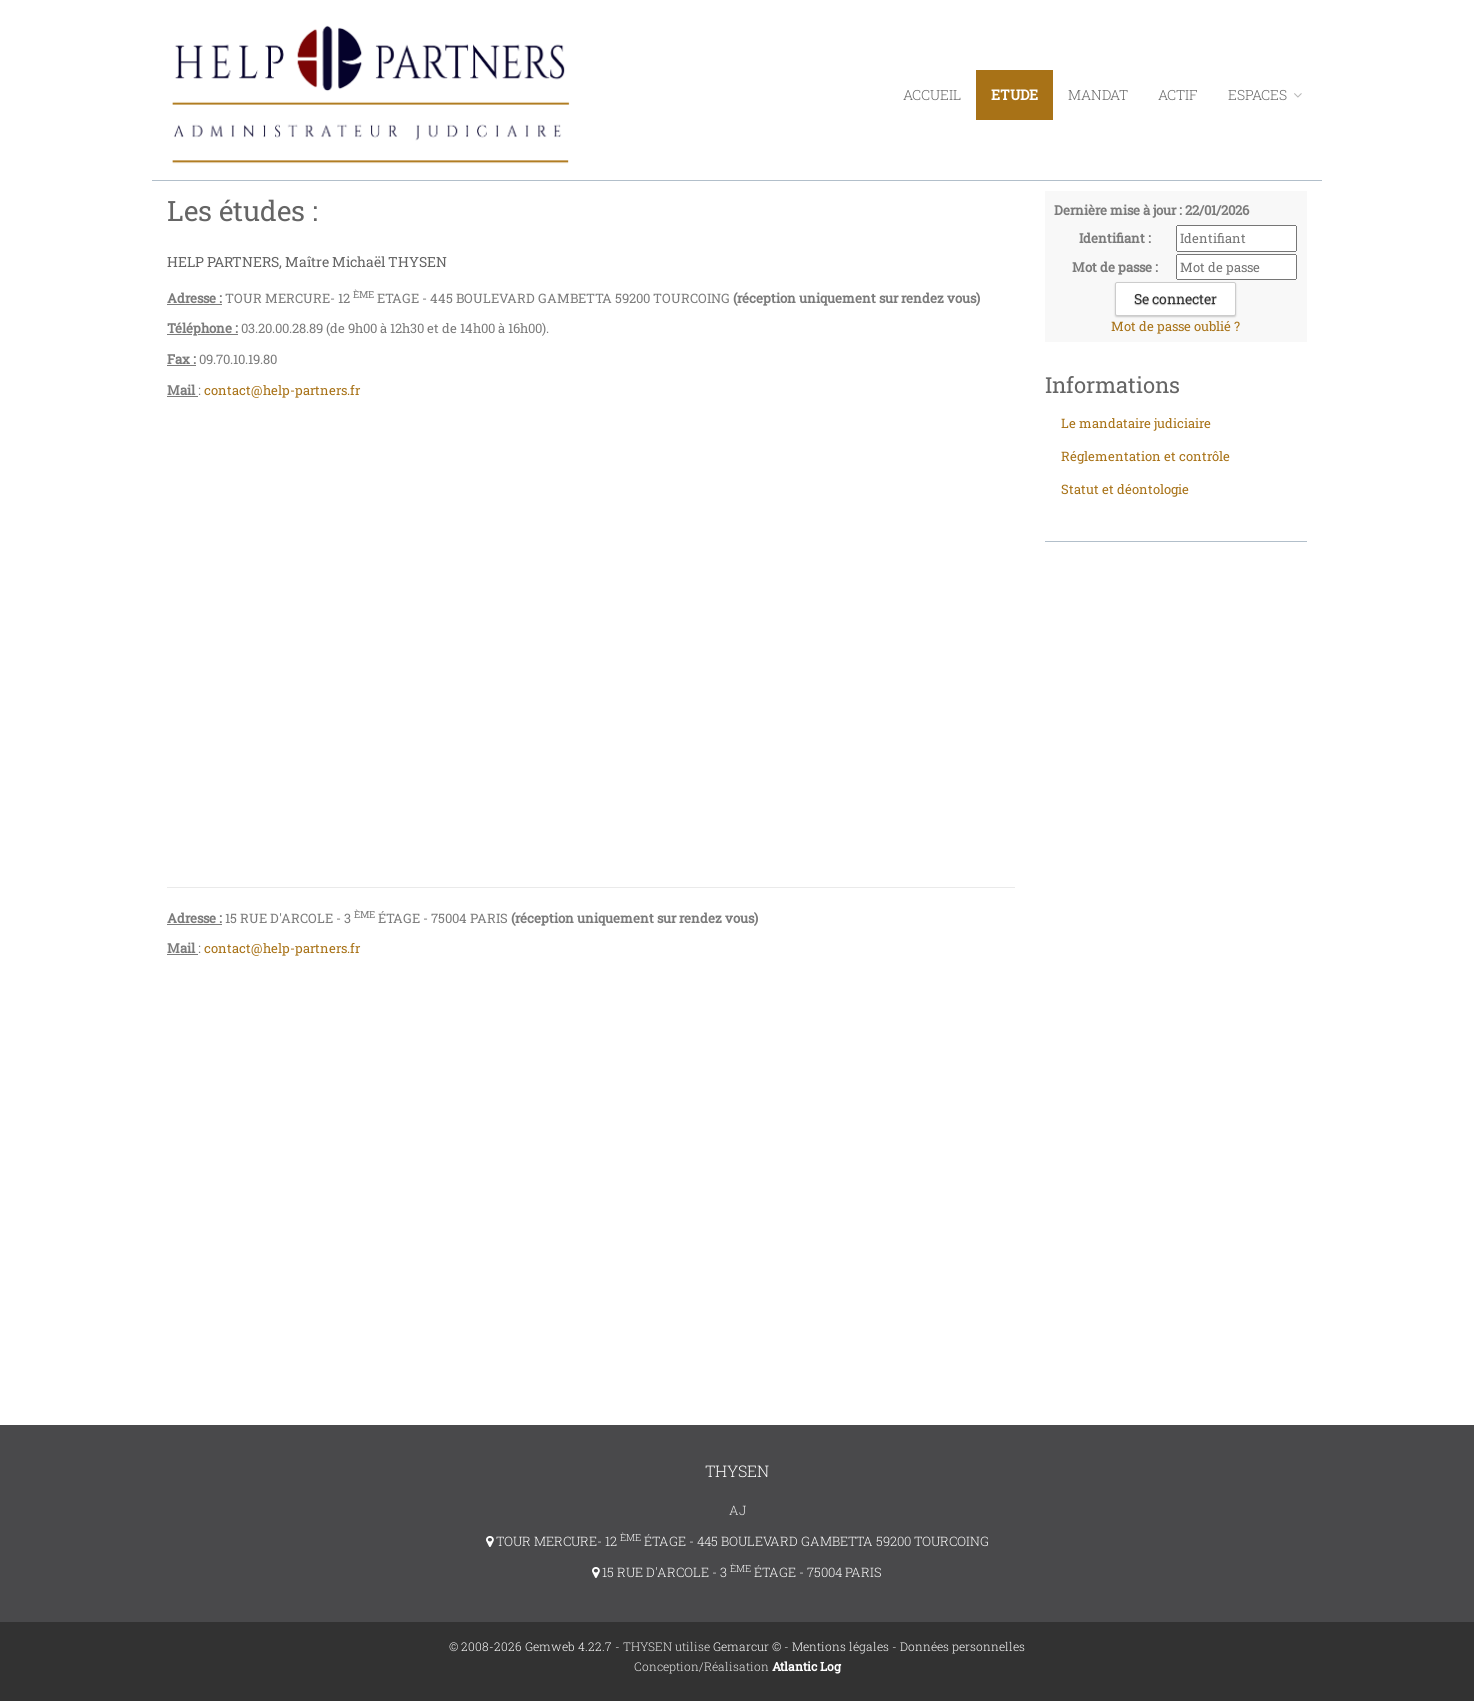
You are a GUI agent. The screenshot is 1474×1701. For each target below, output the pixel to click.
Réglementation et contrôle (1145, 456)
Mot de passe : (1115, 267)
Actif (1178, 94)
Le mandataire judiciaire (1136, 423)
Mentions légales (840, 1646)
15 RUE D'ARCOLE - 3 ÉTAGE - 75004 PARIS (737, 1572)
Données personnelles (962, 1646)
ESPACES (1265, 94)
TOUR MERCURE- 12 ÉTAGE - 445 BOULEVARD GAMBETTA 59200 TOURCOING (737, 1541)
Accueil (932, 94)
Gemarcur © (747, 1646)
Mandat (1098, 94)
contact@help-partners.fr (283, 390)
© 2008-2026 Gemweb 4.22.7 (530, 1646)
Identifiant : (1115, 238)
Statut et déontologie (1125, 489)
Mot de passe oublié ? (1175, 326)
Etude (1014, 94)
